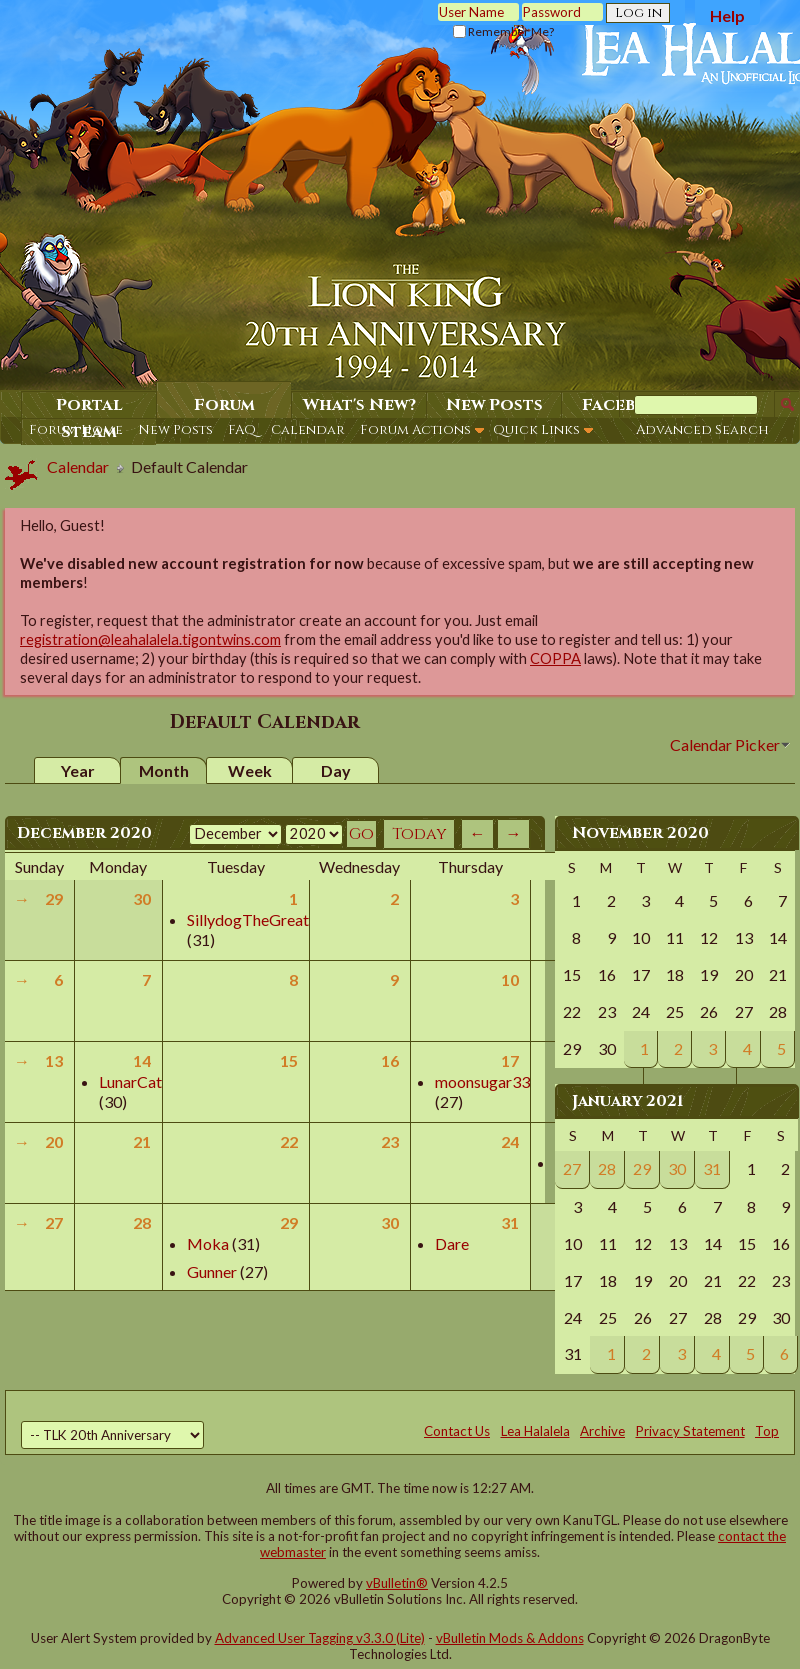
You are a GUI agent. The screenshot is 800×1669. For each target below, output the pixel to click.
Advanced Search (702, 430)
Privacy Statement (690, 1431)
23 (390, 1141)
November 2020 (640, 833)
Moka (208, 1243)
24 (510, 1141)
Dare (452, 1243)
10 (510, 979)
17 (510, 1060)
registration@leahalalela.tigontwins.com (150, 639)
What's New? (359, 405)
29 (54, 898)
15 (289, 1060)
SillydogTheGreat (248, 919)
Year (78, 770)
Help (727, 15)
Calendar (308, 430)
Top (767, 1431)
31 (510, 1222)
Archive (602, 1431)
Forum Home (76, 430)
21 (142, 1141)
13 (54, 1060)
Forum (224, 405)
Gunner (212, 1271)
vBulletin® (397, 1583)
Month (164, 770)
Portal (89, 405)
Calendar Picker (725, 744)
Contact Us (457, 1431)
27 (54, 1222)
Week (250, 770)
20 (54, 1141)
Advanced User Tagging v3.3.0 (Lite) (320, 1638)
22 (289, 1141)
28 (142, 1222)
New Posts (175, 430)
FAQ (242, 430)
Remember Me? (503, 31)
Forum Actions (415, 430)
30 (142, 898)
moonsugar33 (482, 1081)
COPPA (555, 658)
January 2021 (627, 1101)
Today (419, 834)
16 (390, 1060)
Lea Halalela (535, 1431)
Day (336, 770)
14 (142, 1060)
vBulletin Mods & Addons (510, 1638)
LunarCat (130, 1081)
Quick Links (536, 430)
